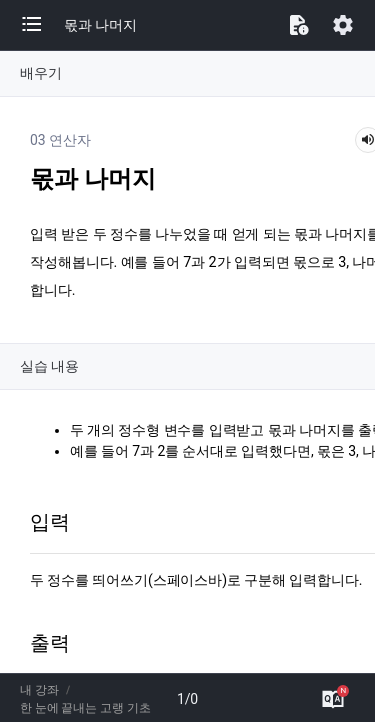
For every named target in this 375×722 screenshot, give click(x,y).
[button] (42, 25)
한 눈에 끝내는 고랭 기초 (85, 708)
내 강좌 (39, 690)
